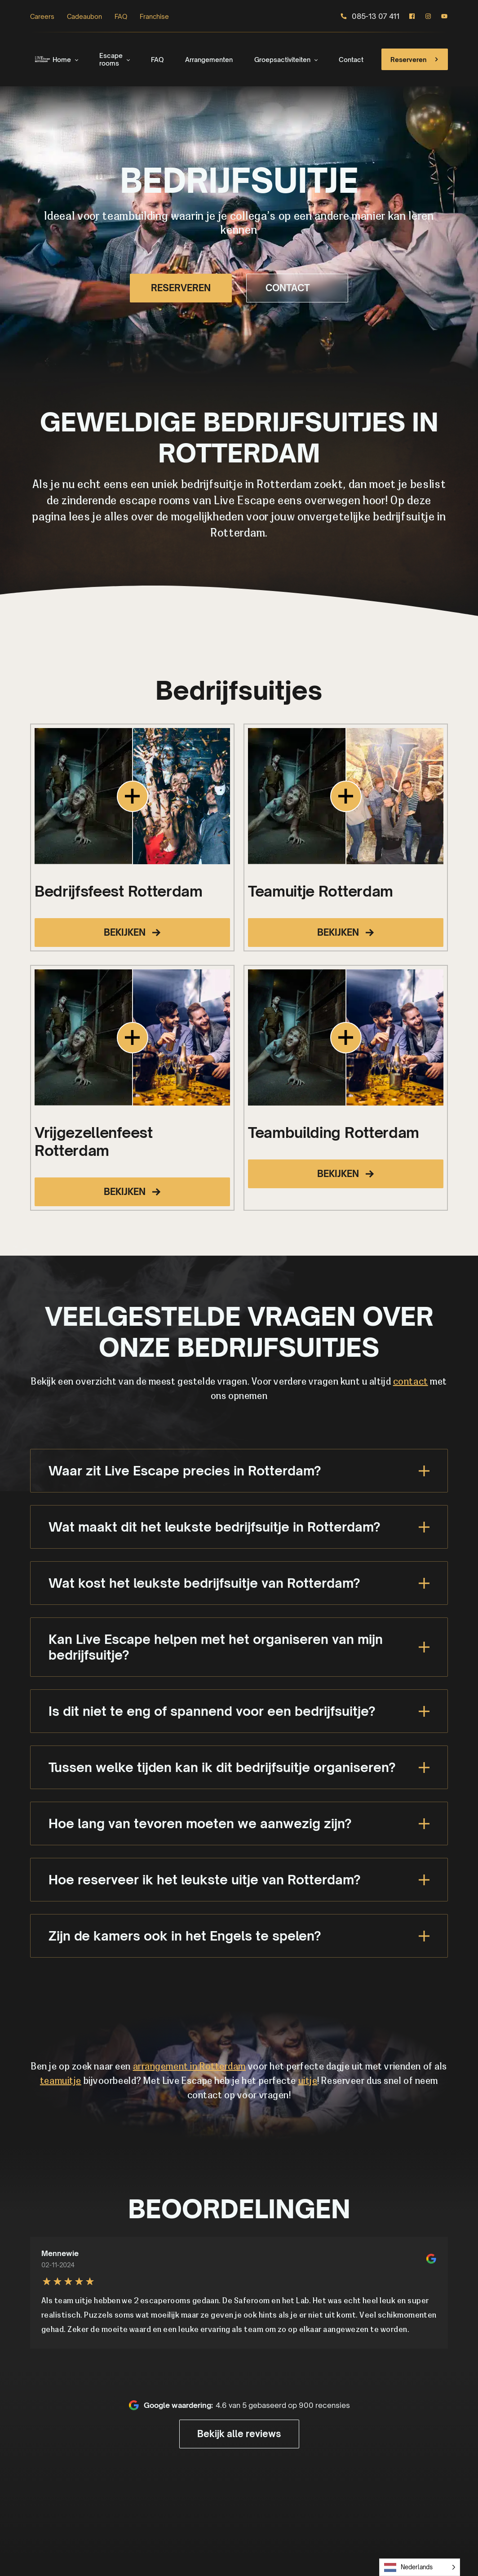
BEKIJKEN (132, 932)
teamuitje (60, 2081)
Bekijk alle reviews (239, 2433)
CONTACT (297, 287)
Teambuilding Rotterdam (333, 1132)
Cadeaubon (84, 16)
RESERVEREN (181, 287)
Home (62, 59)
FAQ (121, 16)
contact (410, 1382)
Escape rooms (111, 59)
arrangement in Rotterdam (189, 2067)
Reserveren (415, 59)
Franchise (154, 16)
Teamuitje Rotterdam (320, 891)
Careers (42, 16)
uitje (308, 2081)
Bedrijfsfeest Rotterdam (119, 891)
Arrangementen (209, 59)
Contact (351, 59)
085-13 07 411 (369, 16)
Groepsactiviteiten (282, 59)
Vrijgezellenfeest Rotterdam (94, 1141)
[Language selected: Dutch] (419, 2567)
